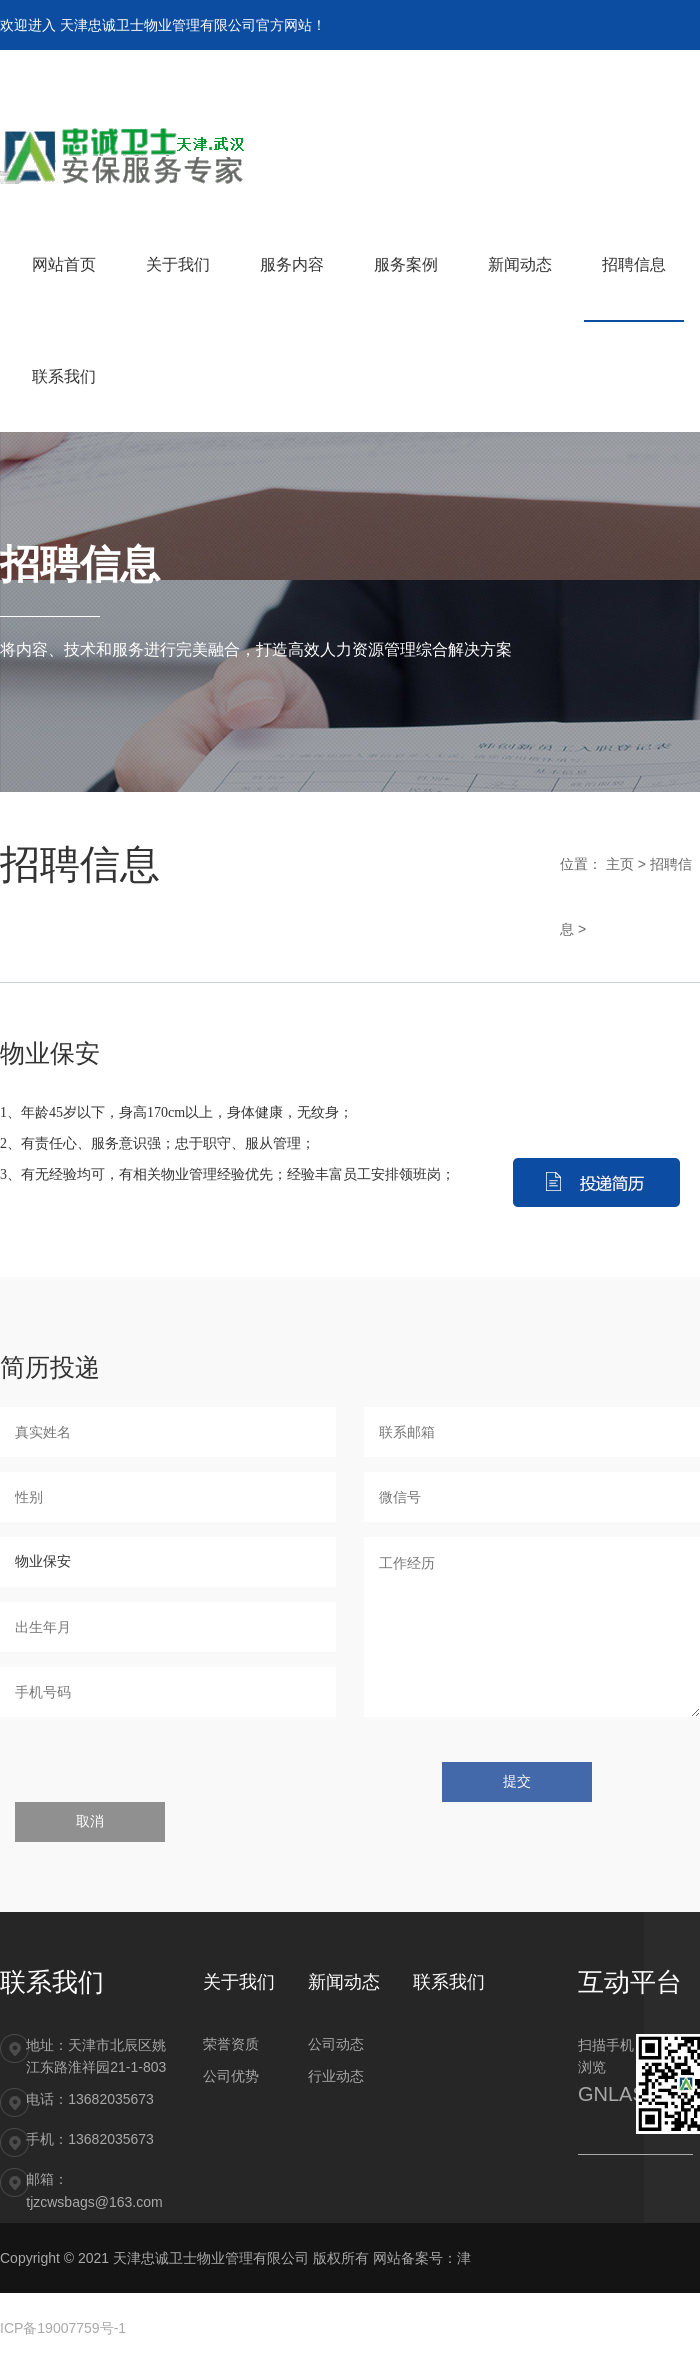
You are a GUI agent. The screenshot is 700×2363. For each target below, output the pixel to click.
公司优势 (231, 2076)
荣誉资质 (231, 2044)
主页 (620, 864)
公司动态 (336, 2044)
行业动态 (336, 2076)
